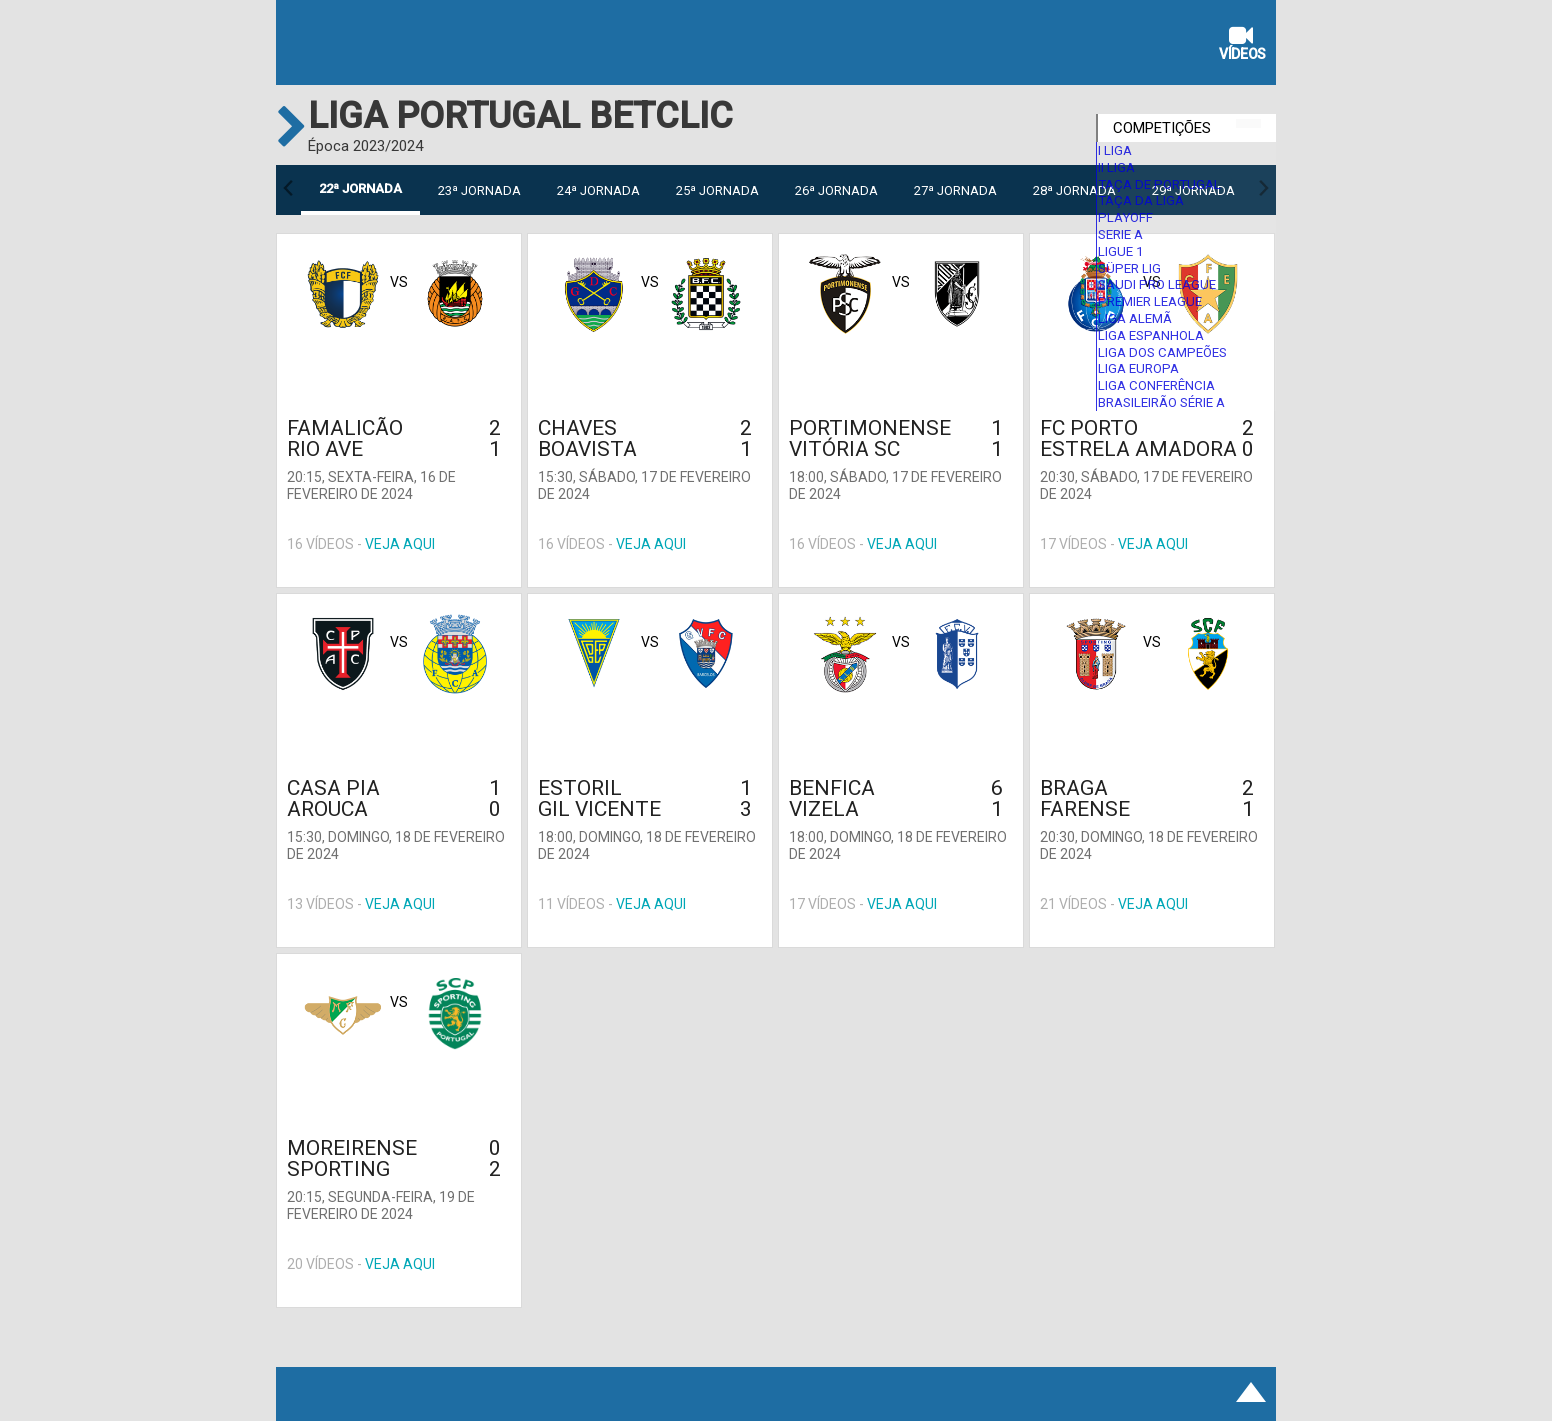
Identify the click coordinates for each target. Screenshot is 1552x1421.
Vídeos (1242, 45)
